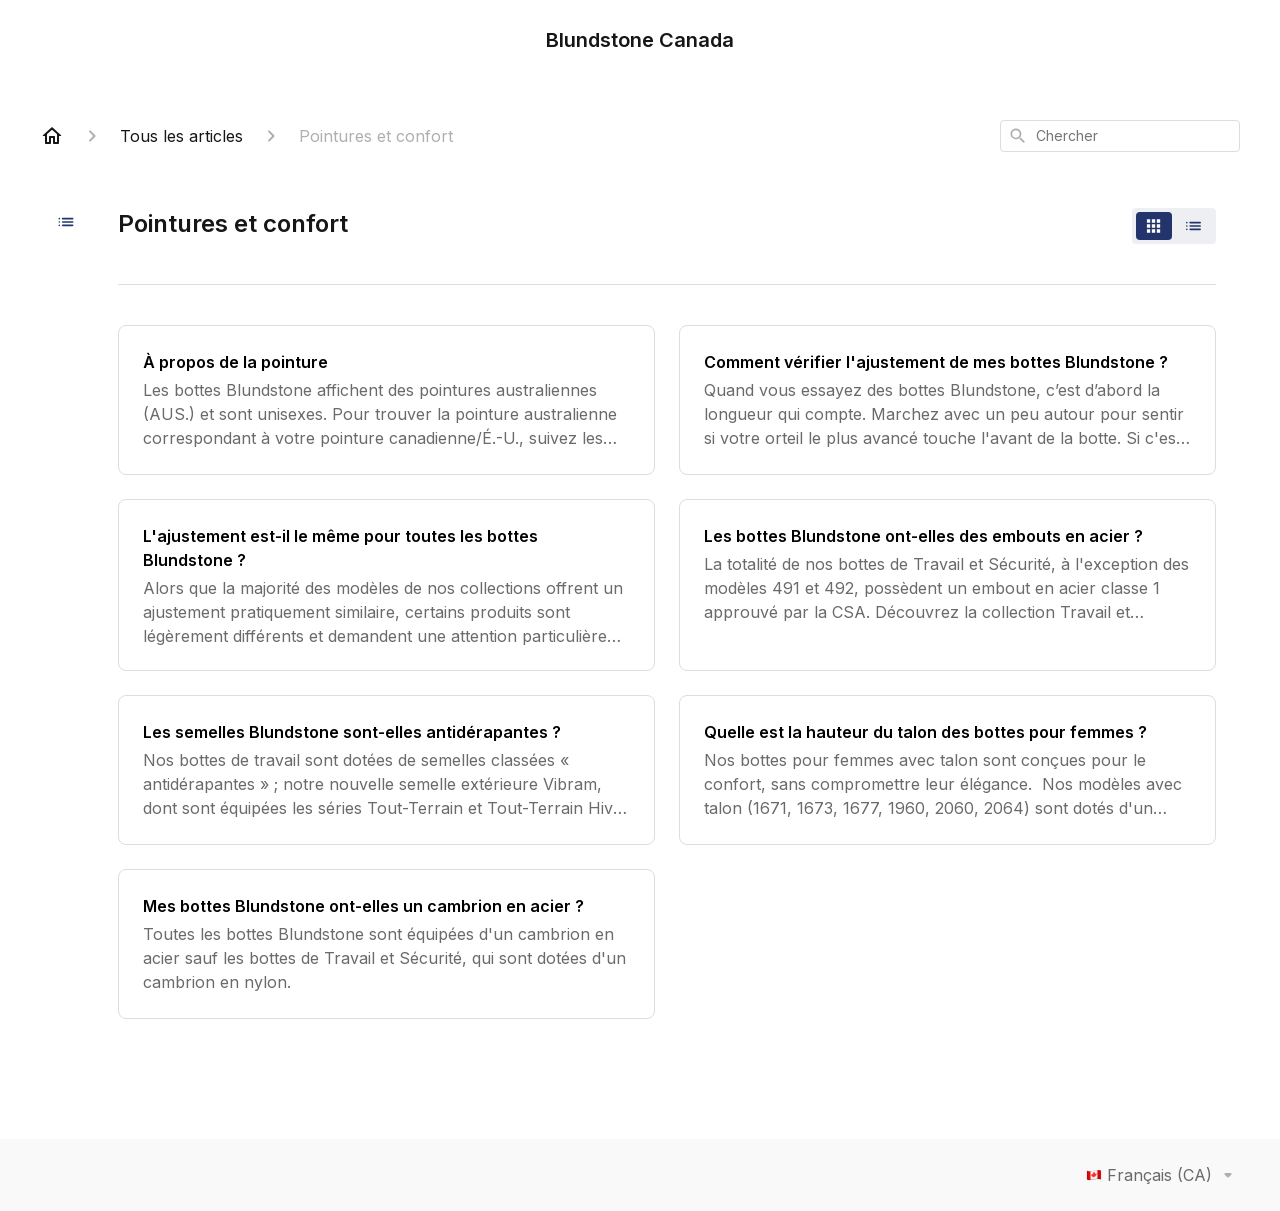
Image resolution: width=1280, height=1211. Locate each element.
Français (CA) (1163, 1175)
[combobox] (1120, 136)
